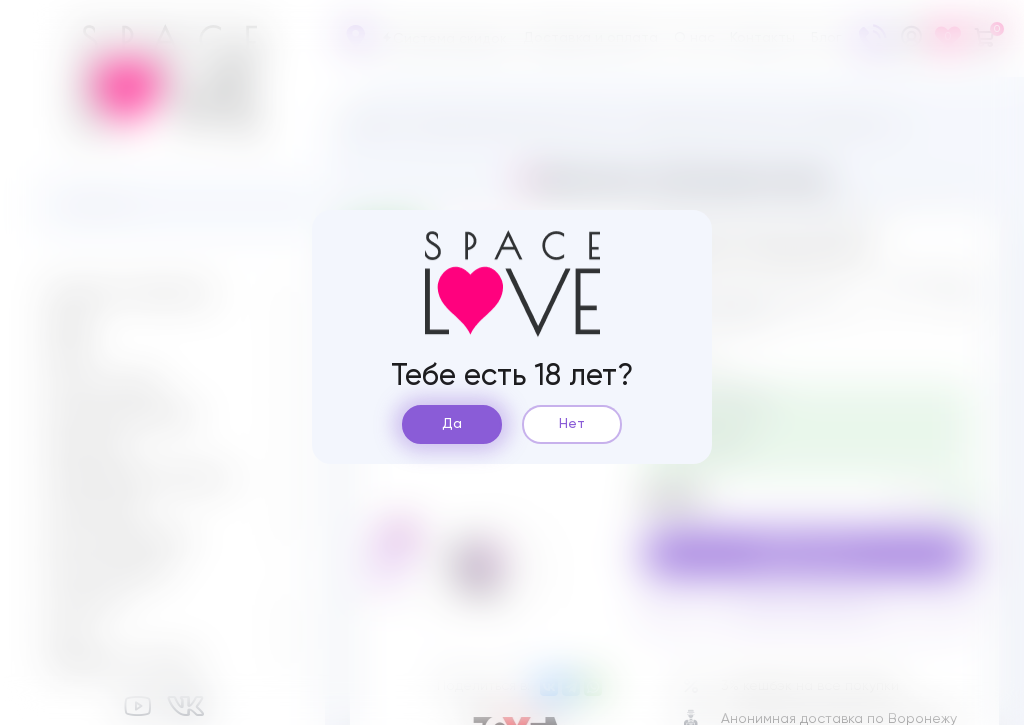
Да (452, 424)
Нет (572, 424)
